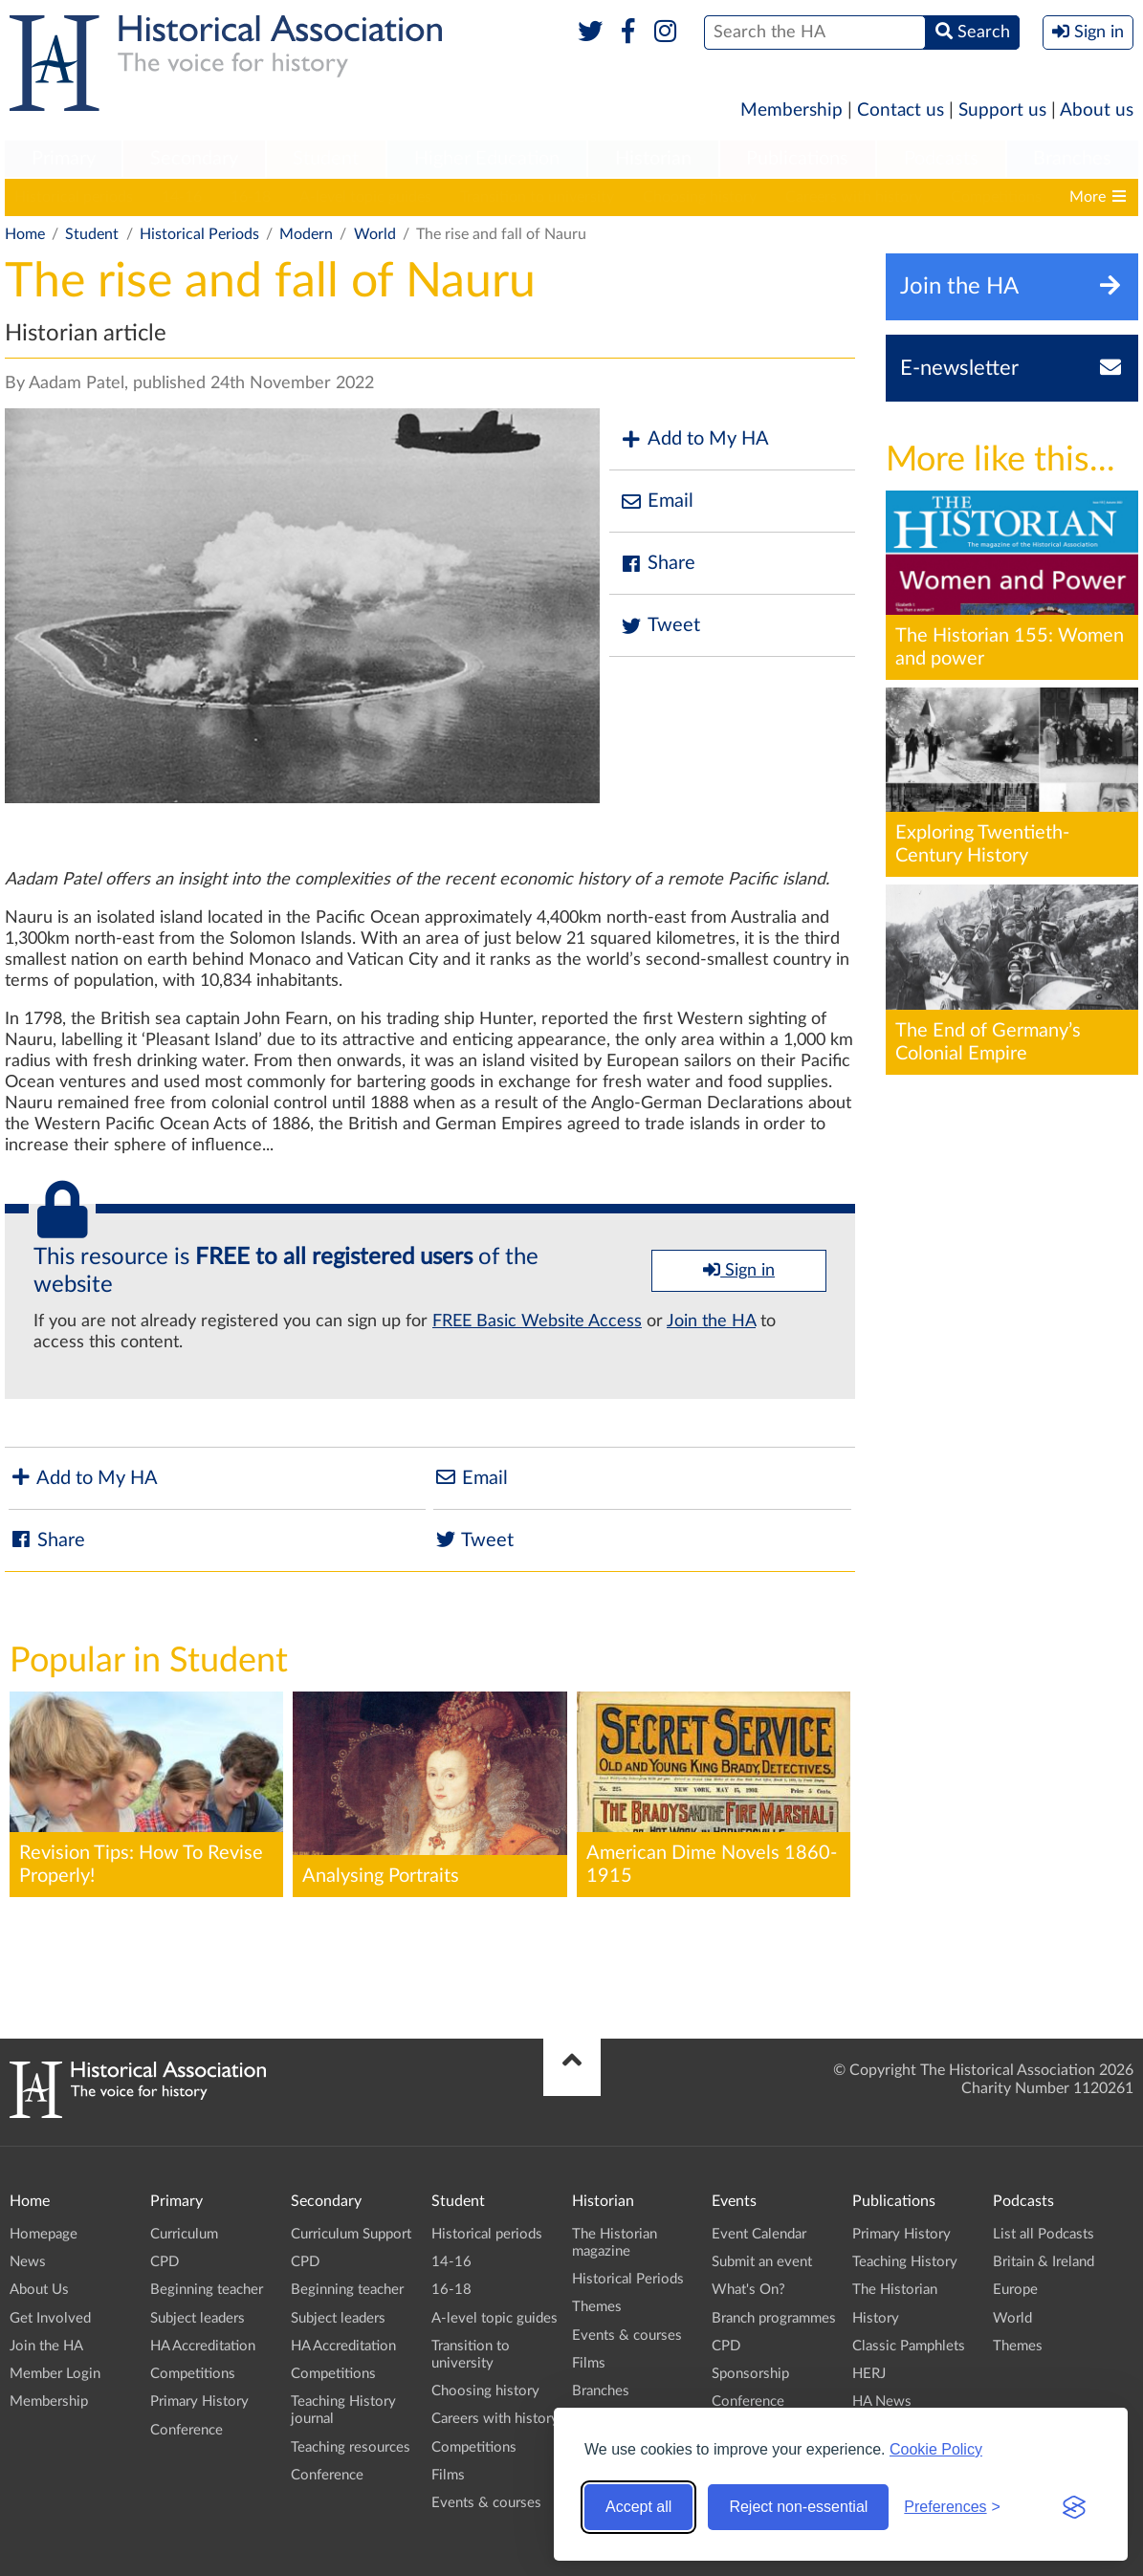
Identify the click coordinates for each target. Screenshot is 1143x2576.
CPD (164, 2262)
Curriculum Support (351, 2234)
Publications (797, 158)
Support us (1002, 110)
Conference (186, 2430)
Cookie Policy (936, 2449)
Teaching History (904, 2262)
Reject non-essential (798, 2507)
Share (657, 564)
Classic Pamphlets (908, 2346)
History (875, 2318)
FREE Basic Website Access (537, 1321)
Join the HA (711, 1321)
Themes (597, 2307)
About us (1096, 110)
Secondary (194, 158)
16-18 (251, 197)
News (28, 2262)
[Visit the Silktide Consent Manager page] (1074, 2507)
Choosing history (700, 197)
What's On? (748, 2289)
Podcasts (941, 158)
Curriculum (184, 2234)
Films (448, 2475)
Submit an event (762, 2262)
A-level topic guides (365, 197)
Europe (1015, 2289)
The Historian (894, 2289)
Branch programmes (774, 2318)
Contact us (900, 110)
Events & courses (486, 2503)
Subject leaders (197, 2318)
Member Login (55, 2374)
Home (25, 234)
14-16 (182, 197)
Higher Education (487, 158)
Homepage (43, 2234)
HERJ (869, 2374)
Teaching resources (350, 2447)
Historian (653, 158)
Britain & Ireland (1043, 2262)
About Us (39, 2289)
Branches (1072, 158)
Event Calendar (759, 2234)
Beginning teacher (206, 2289)
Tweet (659, 626)
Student (326, 158)
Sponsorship (750, 2374)
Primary (64, 158)
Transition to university (537, 197)
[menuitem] (63, 160)
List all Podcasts (1043, 2234)
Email (656, 501)
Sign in (739, 1269)
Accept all (638, 2507)
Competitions (996, 197)
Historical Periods (199, 234)
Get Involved (50, 2318)
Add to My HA (694, 439)
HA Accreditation (202, 2346)
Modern (306, 234)
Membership (791, 110)
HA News (882, 2401)
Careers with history (853, 197)
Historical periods (73, 197)
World (375, 234)
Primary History (199, 2401)
